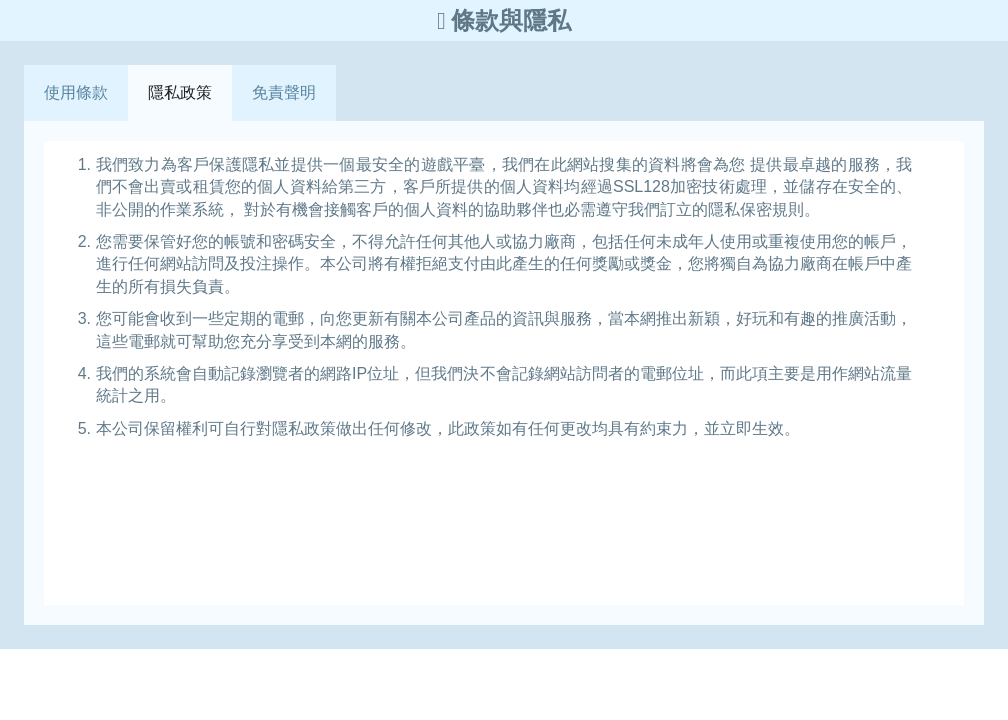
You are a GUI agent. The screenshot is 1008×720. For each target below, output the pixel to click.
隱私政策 (180, 92)
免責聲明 (284, 92)
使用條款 (76, 92)
